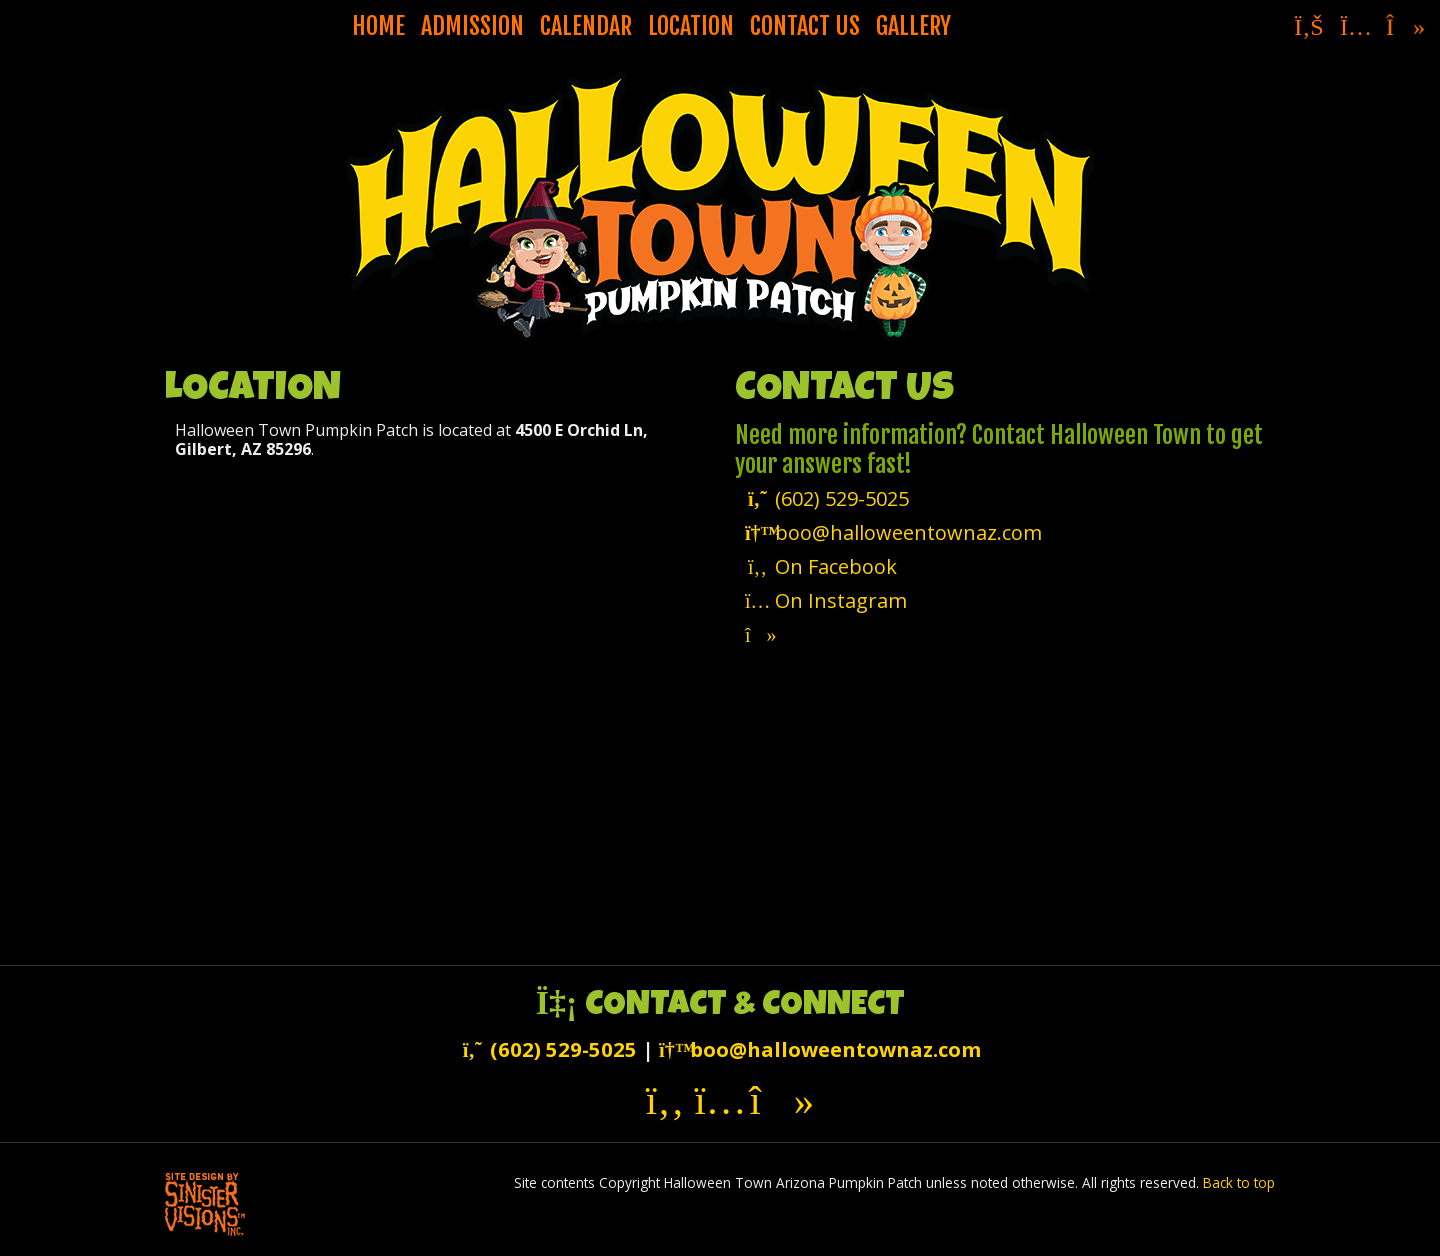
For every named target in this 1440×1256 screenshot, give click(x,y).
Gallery (913, 26)
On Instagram (826, 600)
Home (378, 26)
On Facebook (821, 566)
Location (691, 26)
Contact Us (805, 26)
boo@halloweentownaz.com (893, 532)
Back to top (1239, 1182)
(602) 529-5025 (827, 498)
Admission (472, 26)
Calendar (586, 26)
